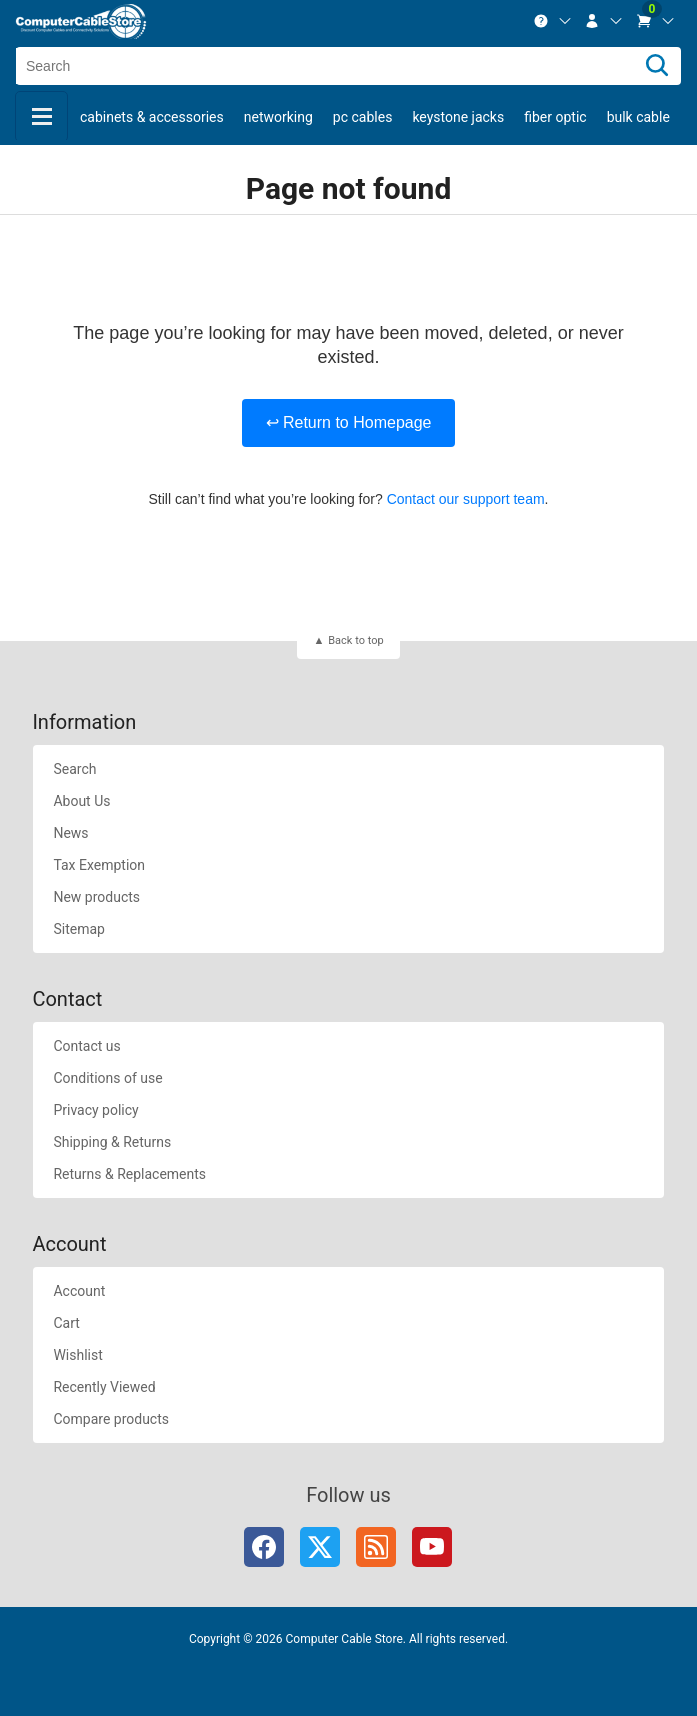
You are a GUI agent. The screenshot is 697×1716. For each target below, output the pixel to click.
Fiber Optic (555, 117)
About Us (81, 801)
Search (74, 769)
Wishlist (77, 1355)
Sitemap (78, 929)
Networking (278, 117)
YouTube (432, 1547)
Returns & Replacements (129, 1174)
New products (96, 897)
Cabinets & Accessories (152, 117)
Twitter (320, 1547)
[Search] (657, 66)
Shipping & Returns (112, 1142)
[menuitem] (553, 21)
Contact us (86, 1046)
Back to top (355, 640)
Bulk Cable (638, 117)
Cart (66, 1323)
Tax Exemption (99, 865)
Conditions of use (107, 1078)
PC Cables (363, 117)
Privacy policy (95, 1110)
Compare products (111, 1419)
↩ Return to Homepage (349, 422)
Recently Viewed (104, 1387)
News (70, 833)
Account (79, 1291)
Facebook (264, 1547)
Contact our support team (466, 499)
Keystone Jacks (458, 117)
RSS (376, 1547)
